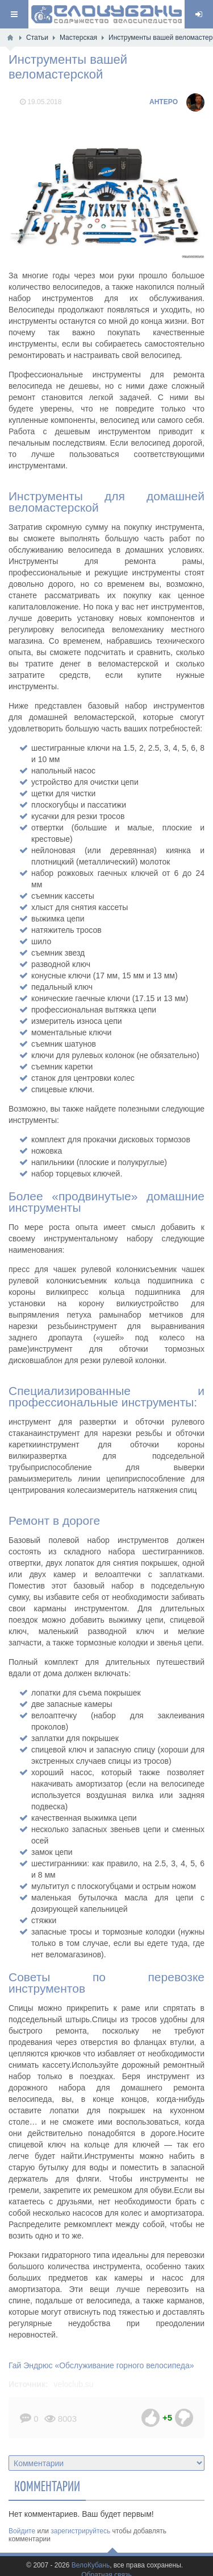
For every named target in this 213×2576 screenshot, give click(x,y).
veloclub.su (74, 2384)
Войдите (22, 2531)
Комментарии (47, 2485)
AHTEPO (163, 102)
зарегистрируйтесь (80, 2531)
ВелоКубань (91, 2565)
